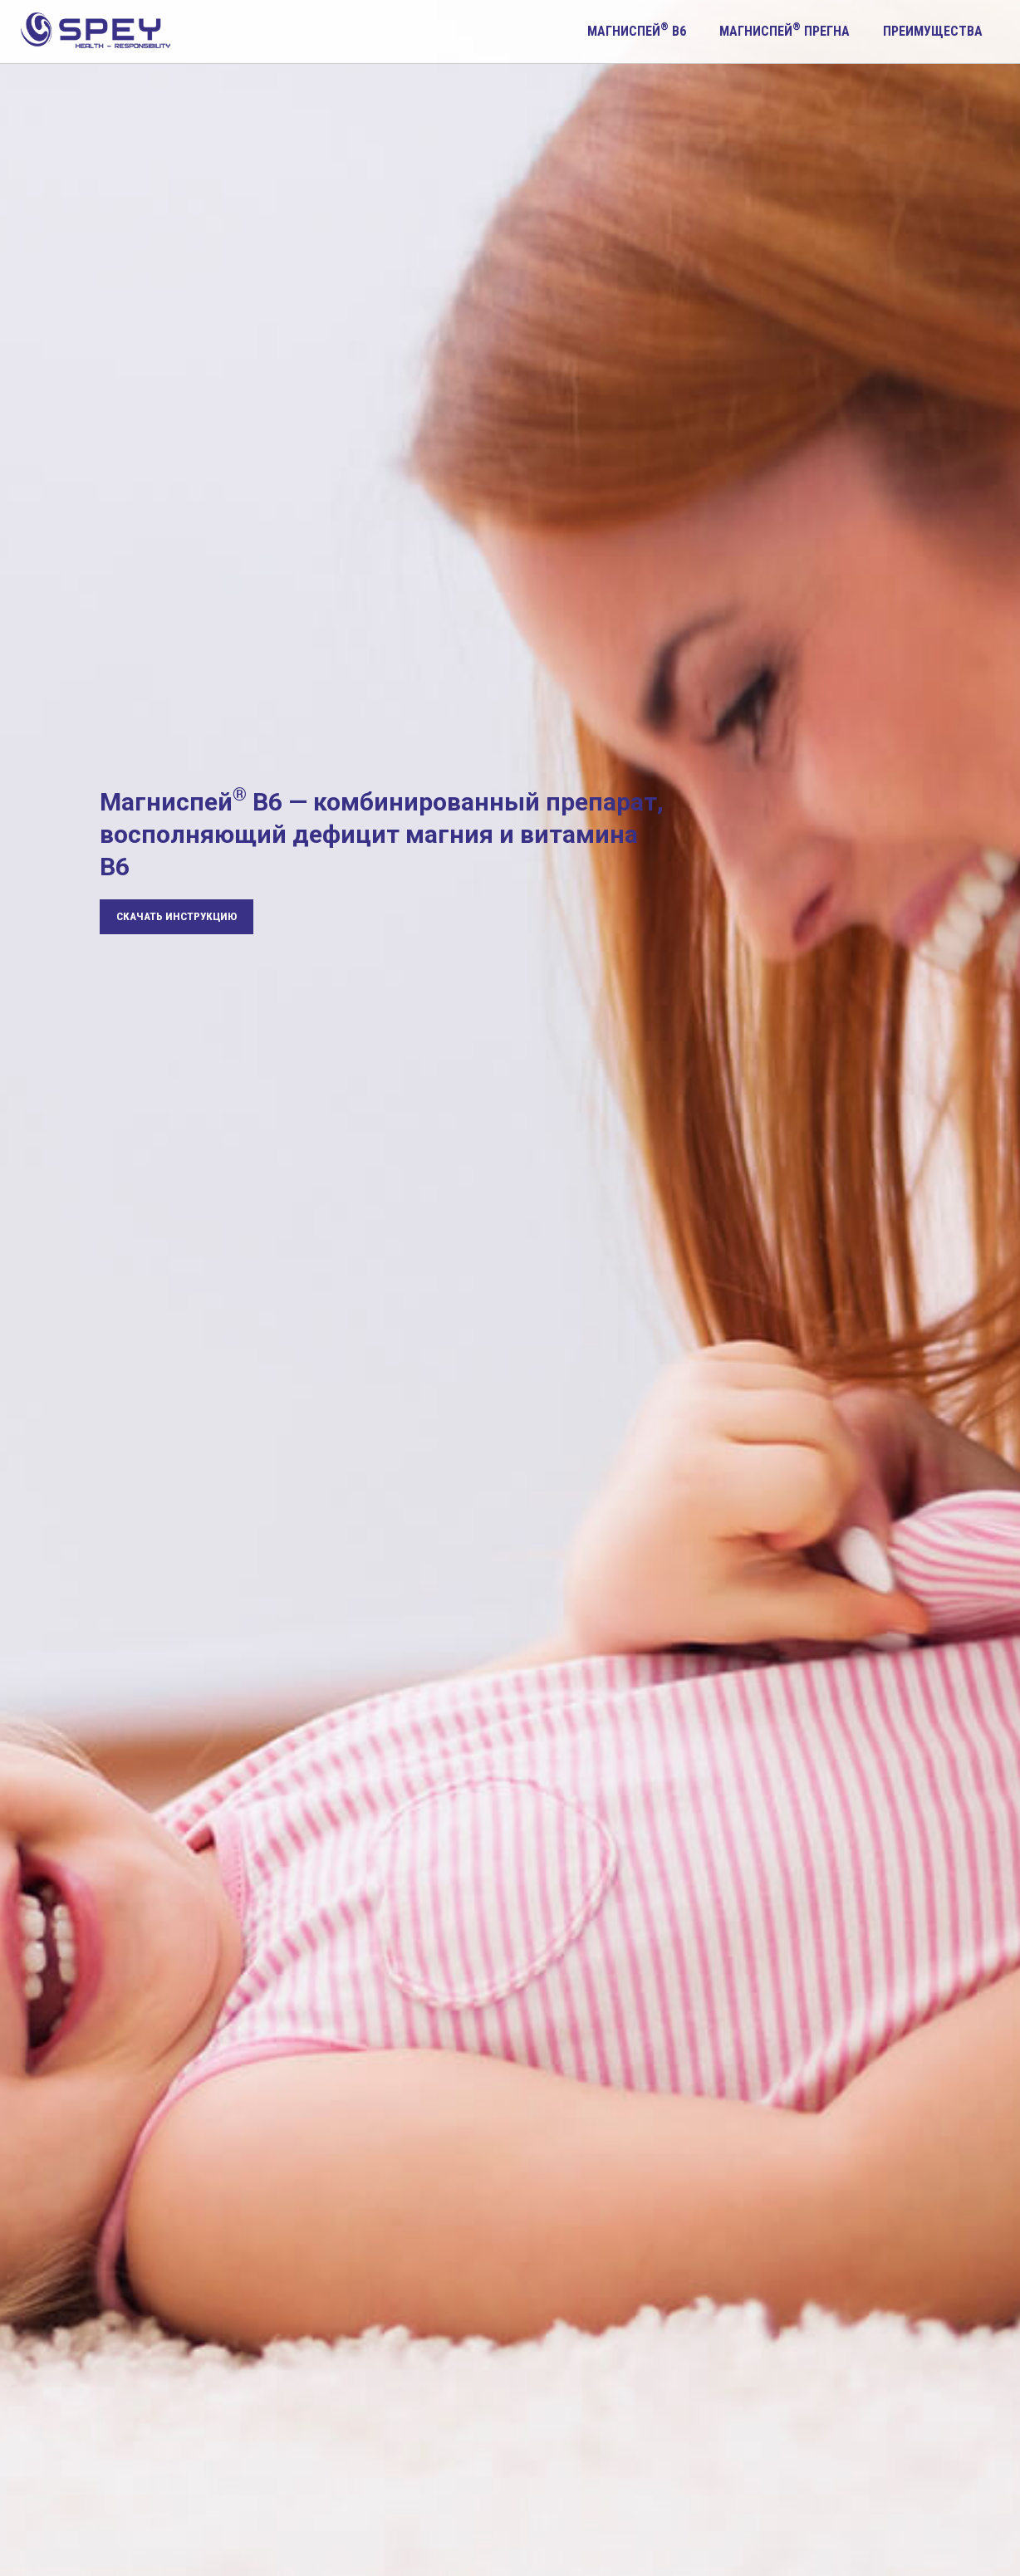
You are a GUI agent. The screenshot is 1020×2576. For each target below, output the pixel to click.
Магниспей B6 (636, 30)
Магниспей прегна (784, 30)
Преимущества (933, 31)
